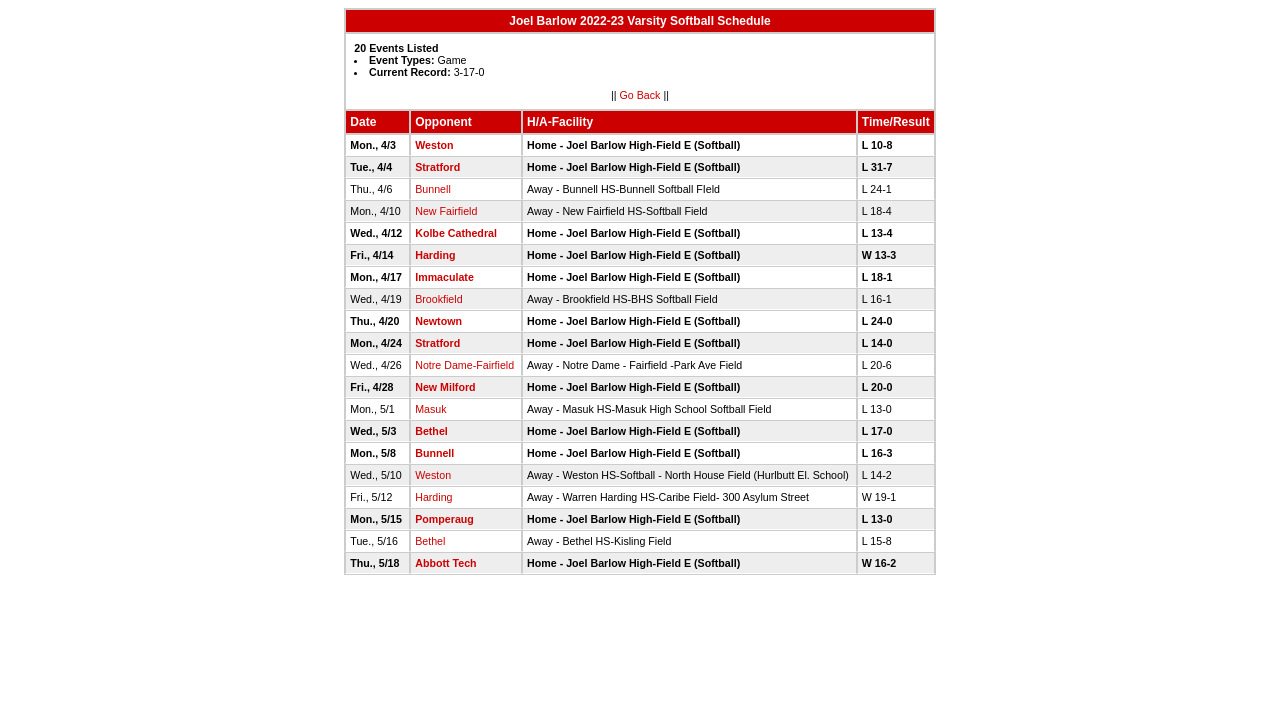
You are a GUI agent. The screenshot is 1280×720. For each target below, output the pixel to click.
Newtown (438, 321)
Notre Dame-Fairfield (464, 365)
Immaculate (444, 277)
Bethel (431, 431)
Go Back (640, 95)
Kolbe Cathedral (456, 233)
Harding (435, 255)
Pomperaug (444, 519)
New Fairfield (446, 211)
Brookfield (438, 299)
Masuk (430, 409)
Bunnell (433, 189)
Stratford (437, 167)
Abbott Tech (445, 563)
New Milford (445, 387)
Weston (434, 145)
